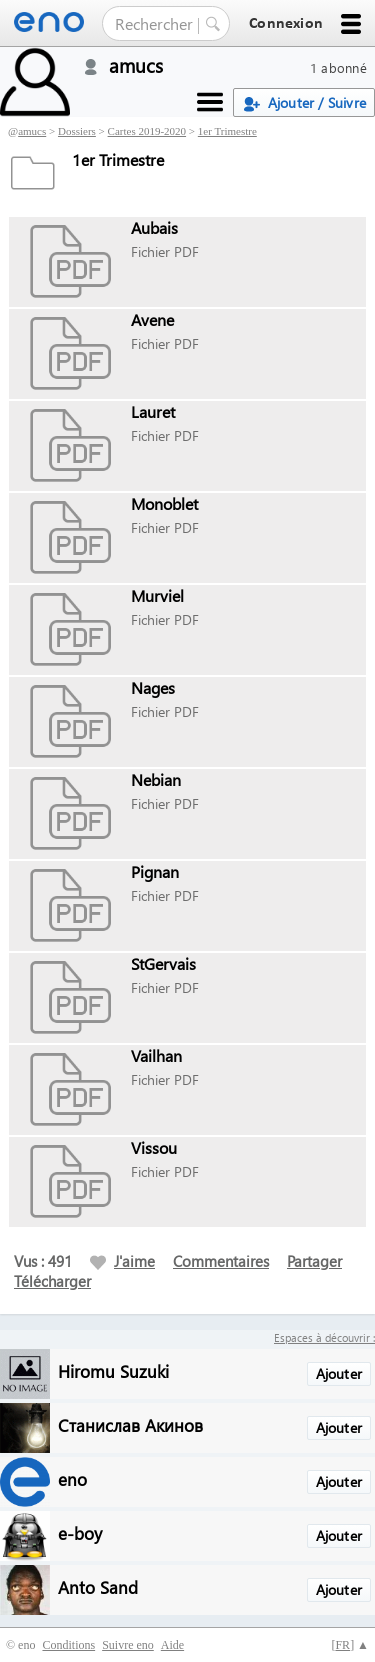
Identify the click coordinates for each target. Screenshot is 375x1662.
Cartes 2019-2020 (147, 131)
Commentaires (221, 1261)
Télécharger (52, 1281)
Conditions (68, 1645)
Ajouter (339, 1373)
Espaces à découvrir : (324, 1337)
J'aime (122, 1261)
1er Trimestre (227, 131)
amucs (32, 131)
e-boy (80, 1532)
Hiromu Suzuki (113, 1370)
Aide (172, 1645)
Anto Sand (98, 1586)
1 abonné (338, 67)
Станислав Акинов (130, 1424)
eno (72, 1478)
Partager (314, 1261)
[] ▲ (350, 1645)
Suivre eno (128, 1645)
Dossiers (77, 131)
